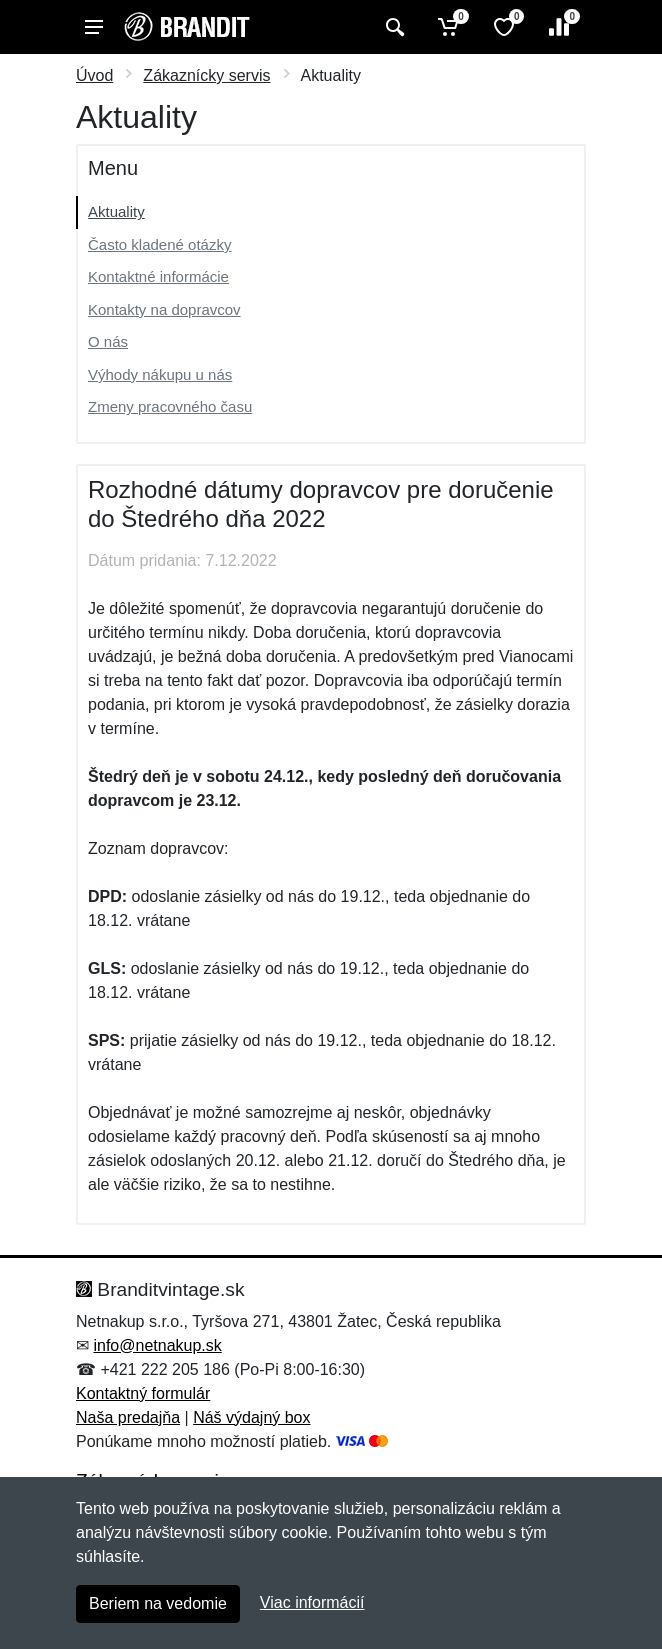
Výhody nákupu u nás (160, 374)
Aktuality (116, 211)
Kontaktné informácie (158, 276)
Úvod (94, 75)
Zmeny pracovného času (170, 406)
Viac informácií (312, 1602)
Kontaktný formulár (143, 1393)
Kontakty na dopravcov (164, 309)
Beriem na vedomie (158, 1603)
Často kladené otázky (159, 244)
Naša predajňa (128, 1417)
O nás (108, 341)
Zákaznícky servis (206, 75)
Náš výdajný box (251, 1417)
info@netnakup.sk (157, 1345)
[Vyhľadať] (392, 27)
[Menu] (94, 27)
